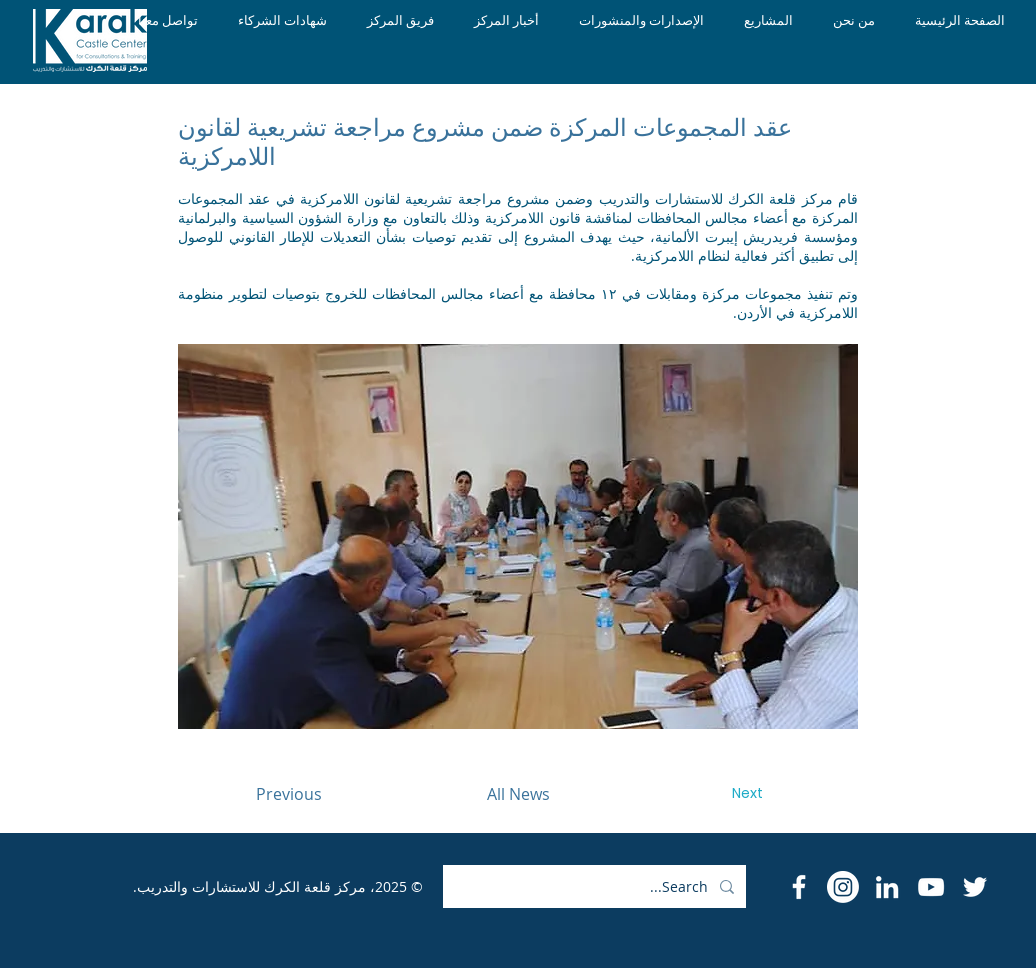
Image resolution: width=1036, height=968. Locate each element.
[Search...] (596, 886)
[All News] (518, 794)
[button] (518, 536)
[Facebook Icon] (799, 887)
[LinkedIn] (887, 887)
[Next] (747, 794)
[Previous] (289, 794)
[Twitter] (975, 887)
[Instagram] (843, 887)
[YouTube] (931, 887)
